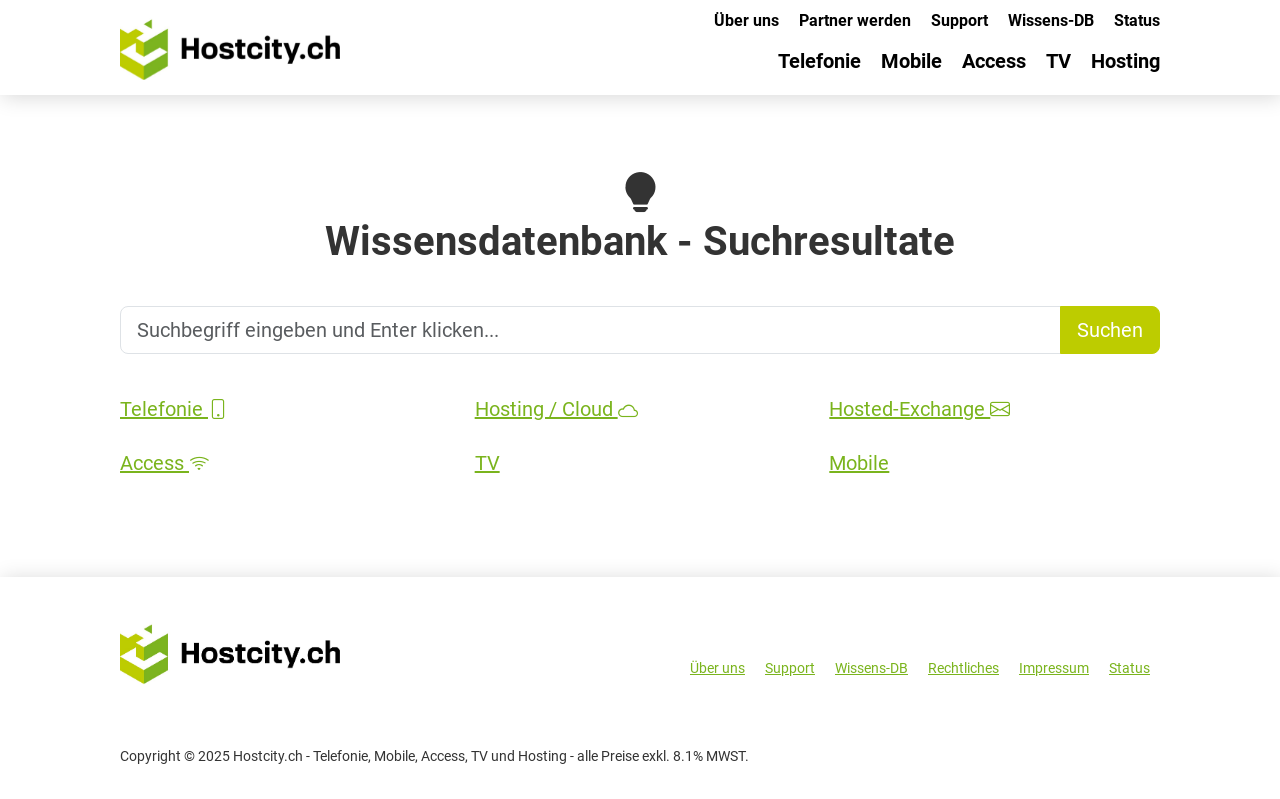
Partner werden (855, 20)
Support (959, 20)
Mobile (911, 61)
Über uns (746, 20)
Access (994, 61)
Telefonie (819, 61)
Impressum (1054, 668)
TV (1058, 61)
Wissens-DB (1051, 20)
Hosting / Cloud (556, 409)
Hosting (1125, 61)
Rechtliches (963, 668)
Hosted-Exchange (919, 409)
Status (1137, 20)
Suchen (1110, 330)
